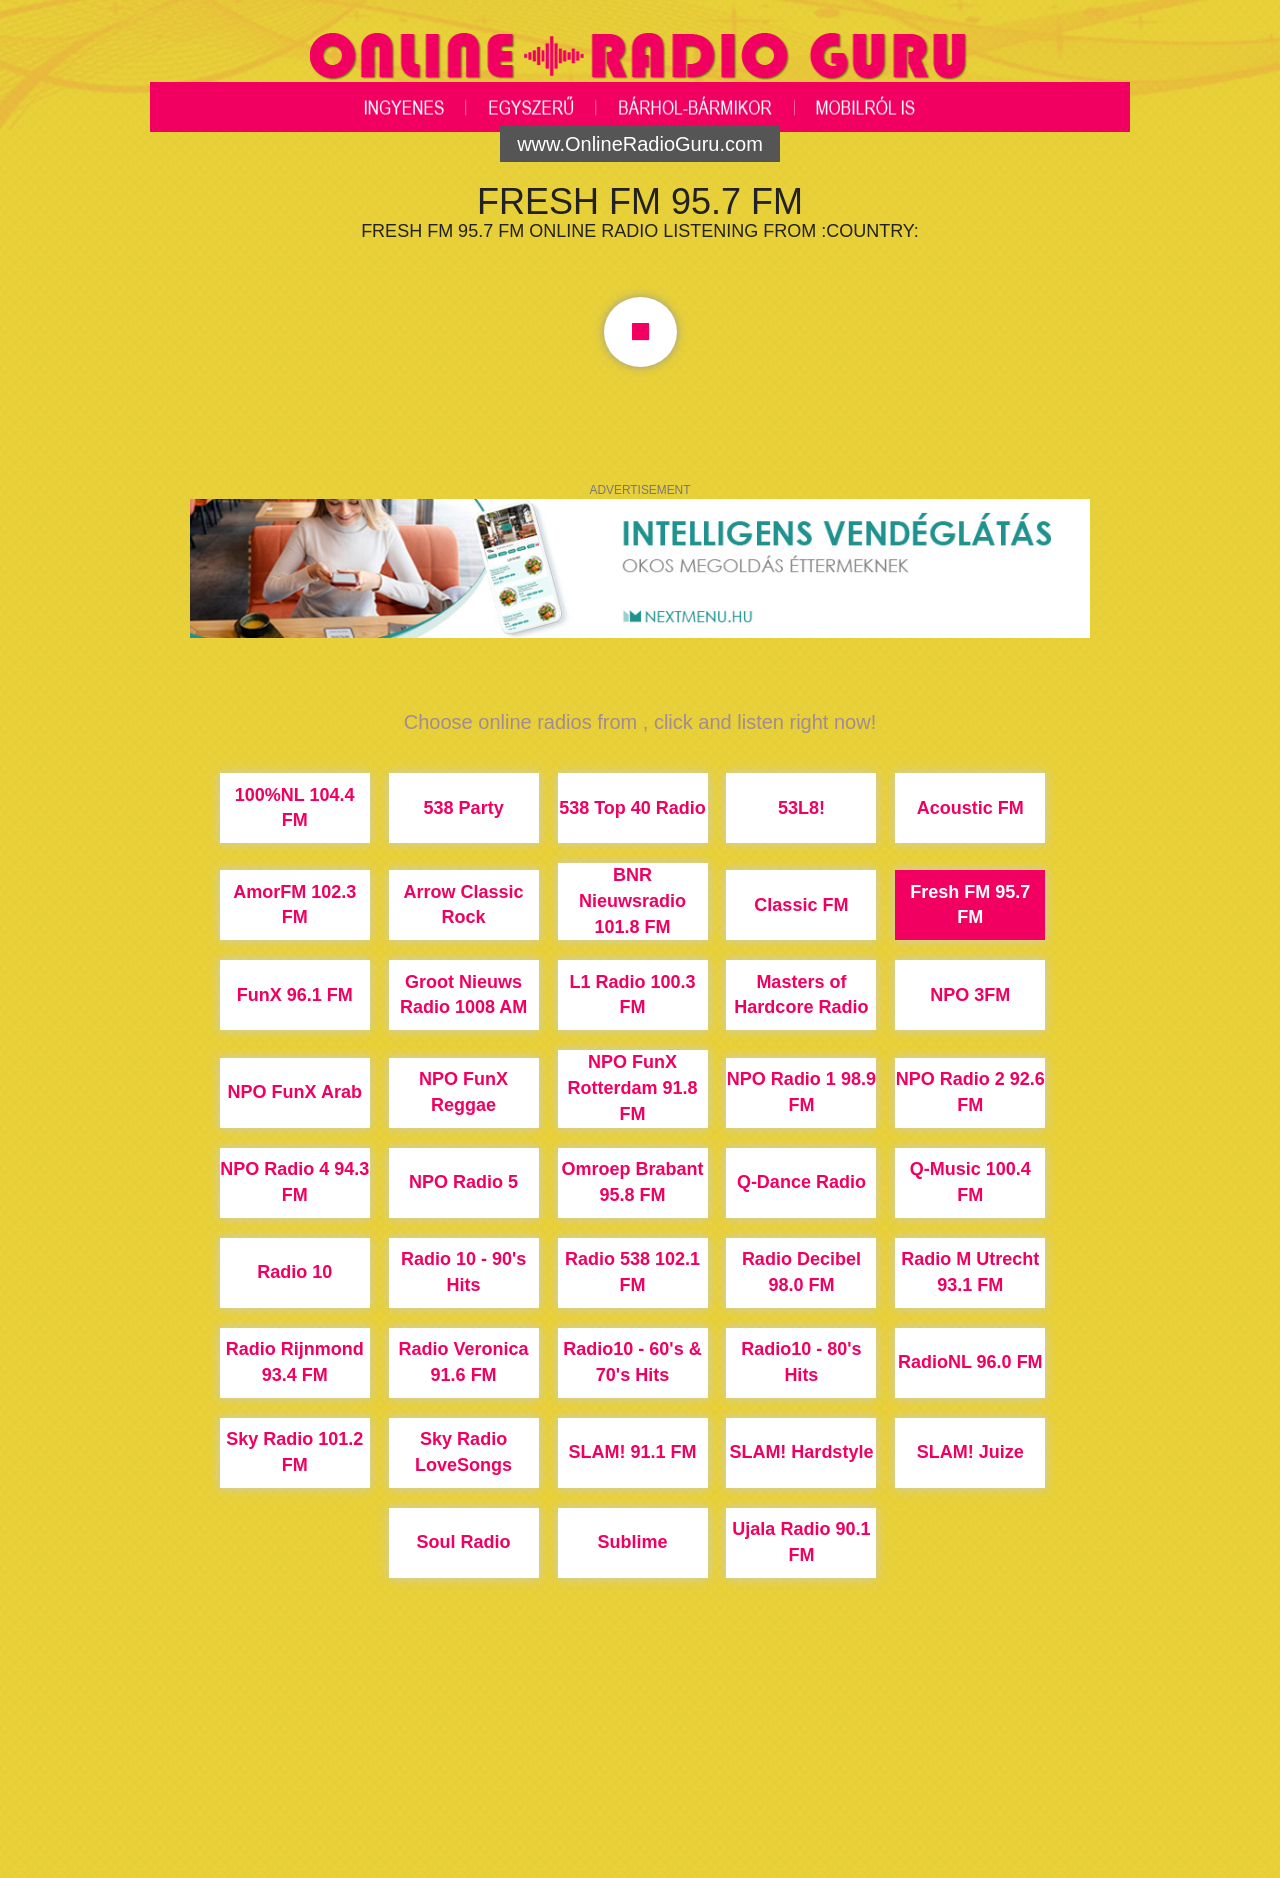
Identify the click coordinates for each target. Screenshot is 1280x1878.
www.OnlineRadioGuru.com (640, 144)
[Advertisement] (640, 1803)
